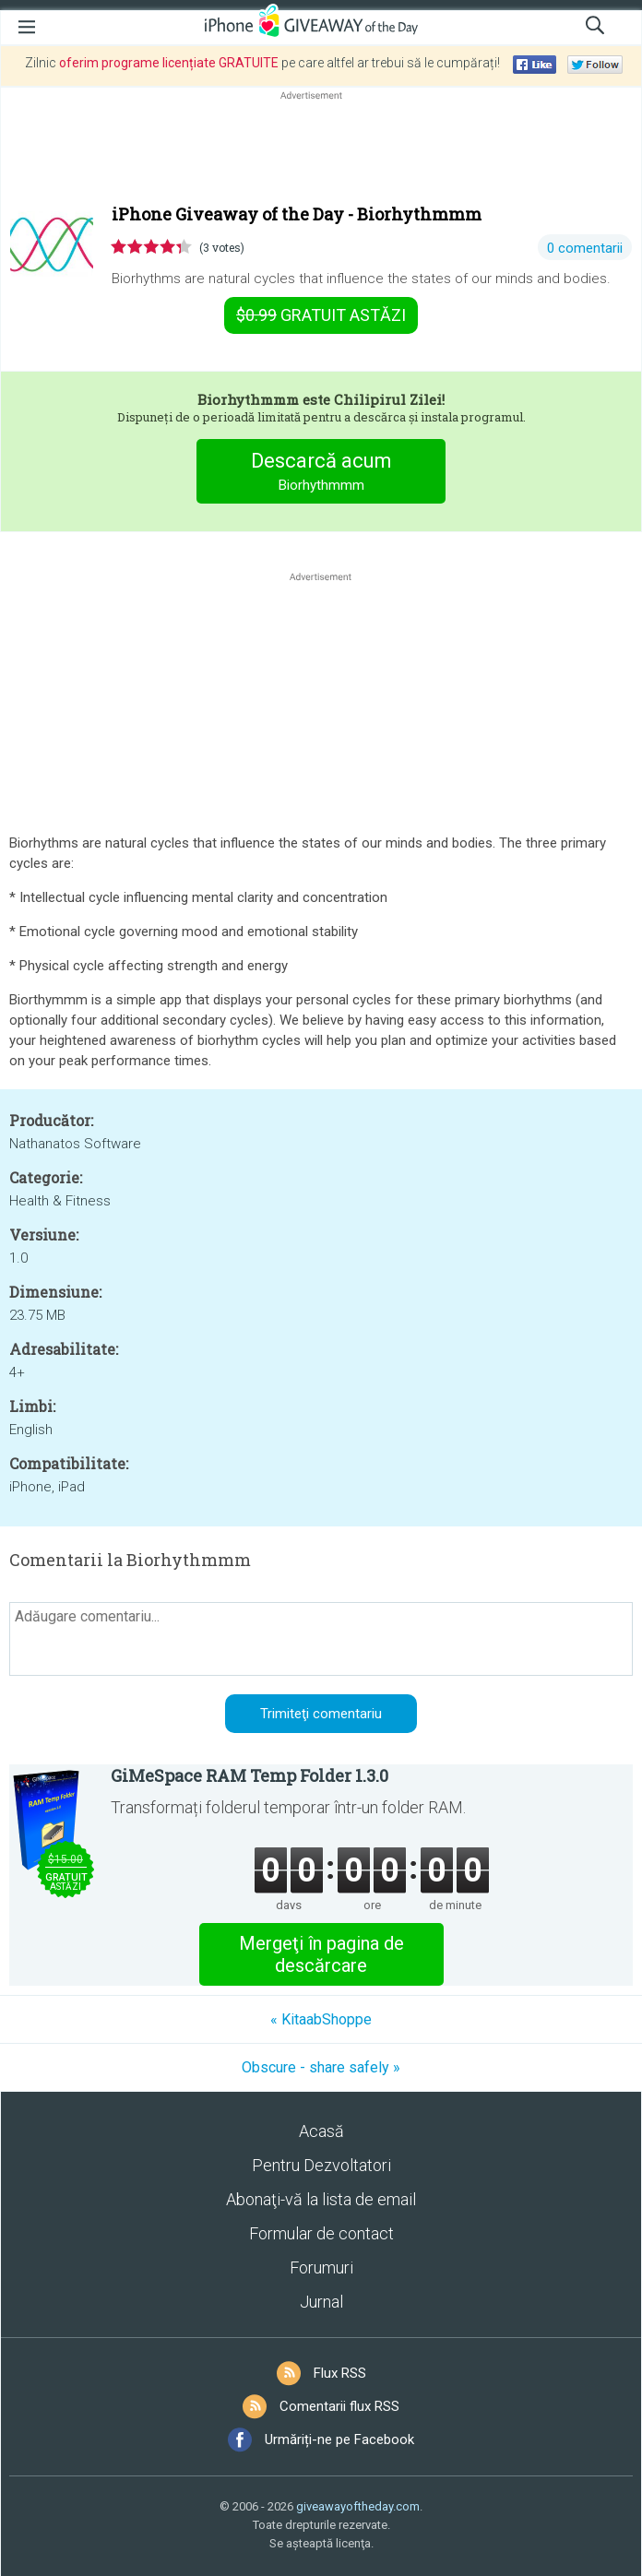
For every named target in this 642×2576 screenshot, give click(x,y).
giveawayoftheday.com (358, 2506)
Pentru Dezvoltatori (321, 2165)
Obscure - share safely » (321, 2067)
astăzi (321, 315)
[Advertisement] (321, 148)
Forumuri (321, 2267)
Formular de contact (321, 2233)
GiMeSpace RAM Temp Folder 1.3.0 (249, 1775)
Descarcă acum (321, 473)
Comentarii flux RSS (339, 2406)
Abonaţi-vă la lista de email (321, 2199)
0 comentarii (585, 248)
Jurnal (321, 2301)
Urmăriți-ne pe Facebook (339, 2439)
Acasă (321, 2131)
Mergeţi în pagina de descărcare (321, 1954)
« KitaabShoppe (321, 2019)
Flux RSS (340, 2373)
